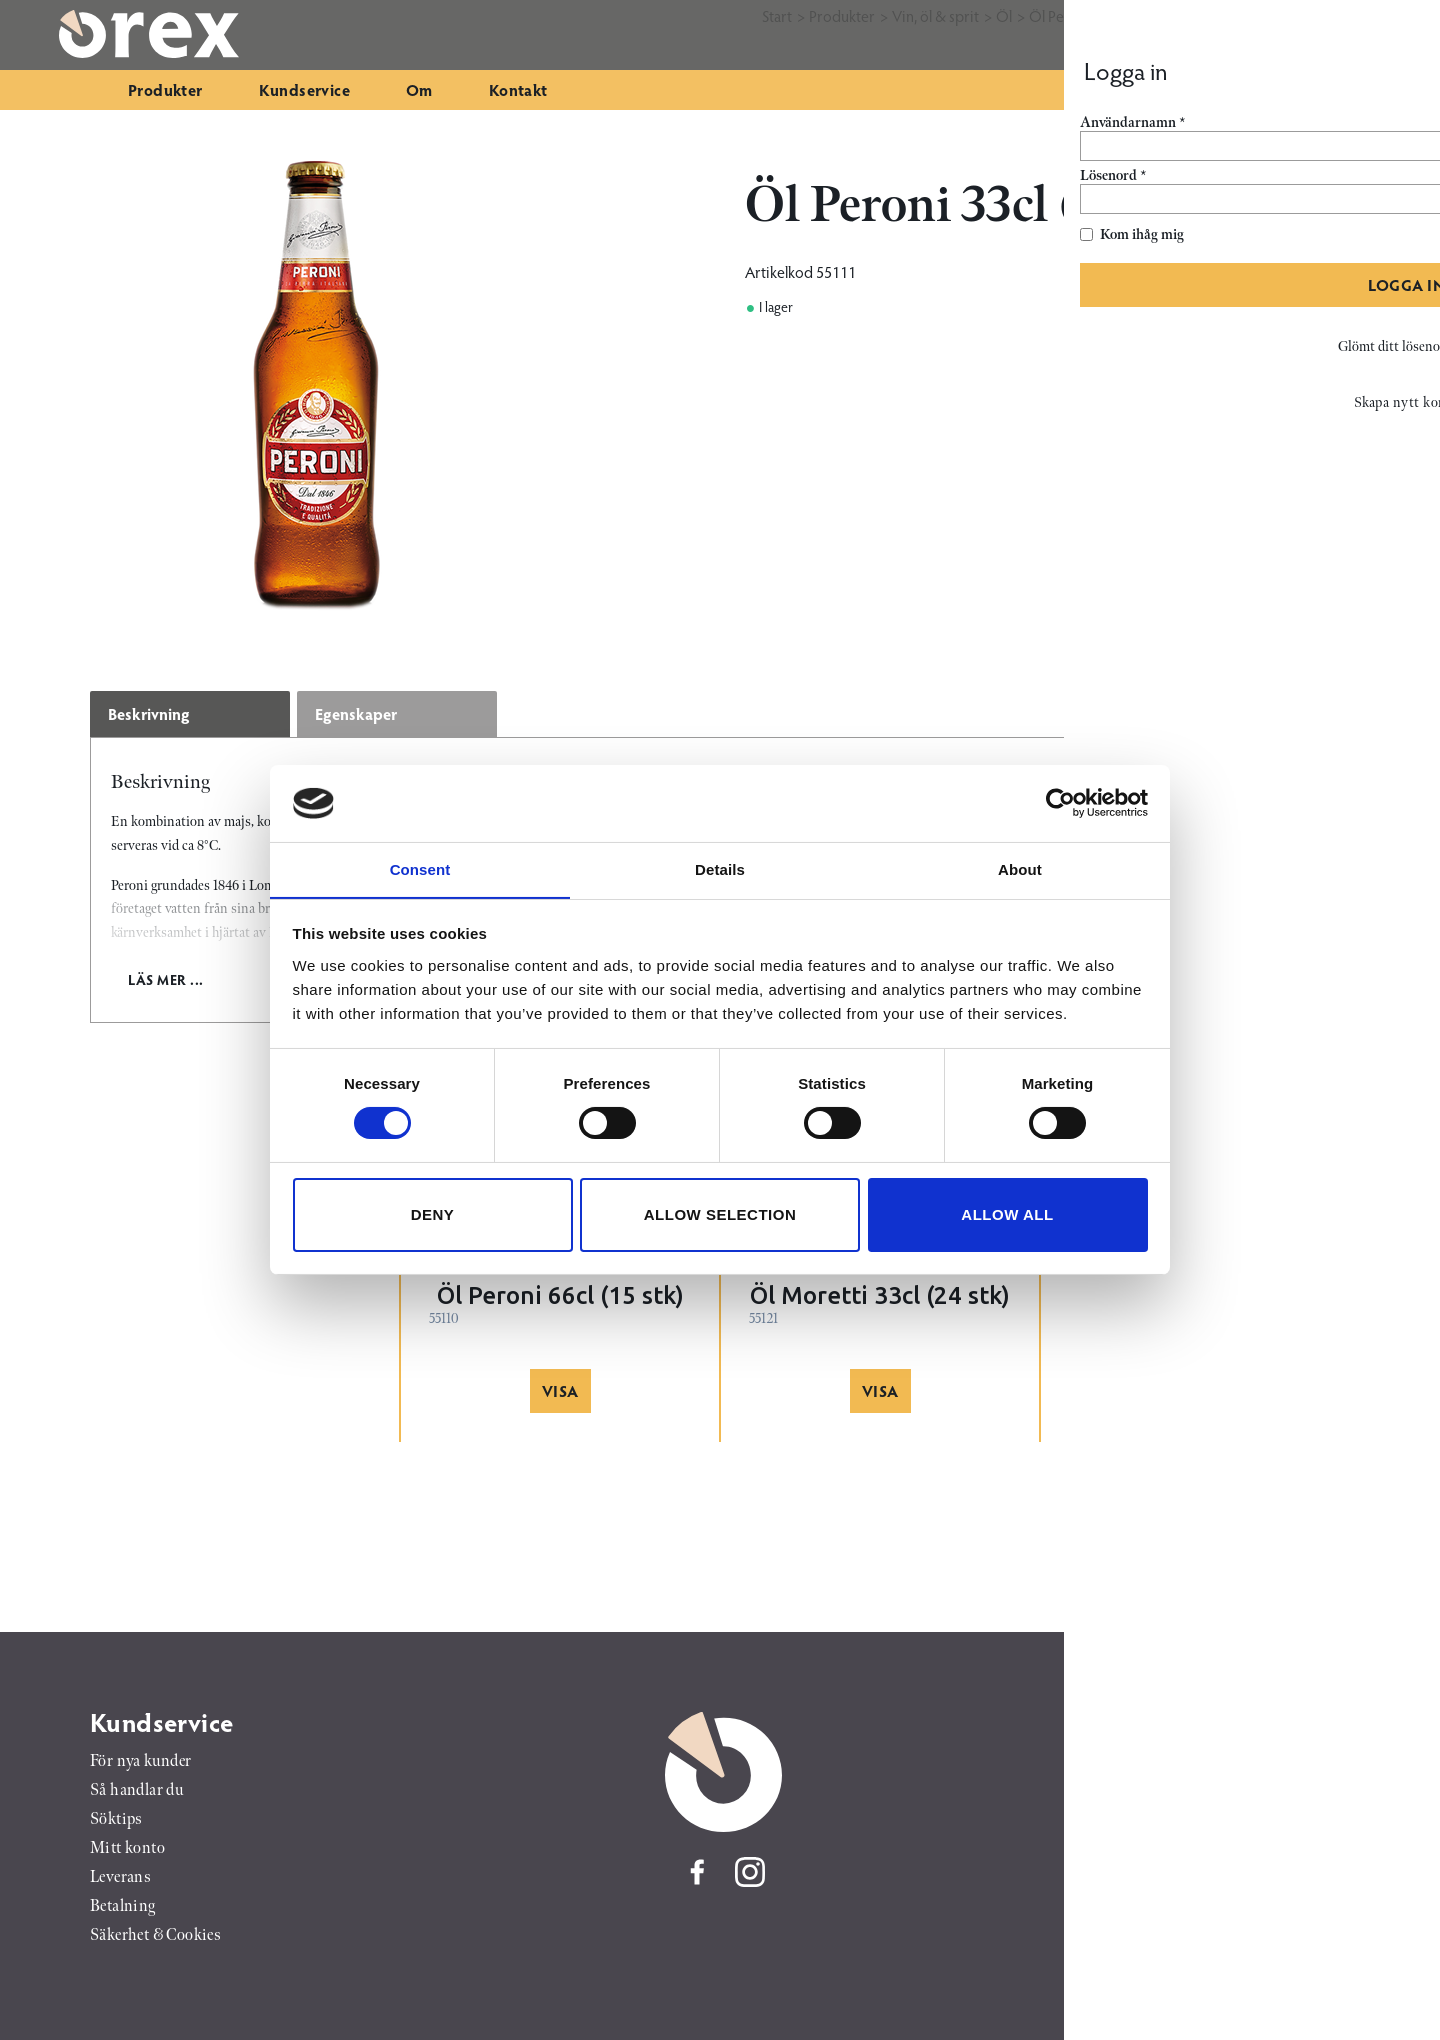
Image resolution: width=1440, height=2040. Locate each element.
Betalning (123, 1906)
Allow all (1007, 1214)
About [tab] (1020, 868)
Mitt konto (127, 1848)
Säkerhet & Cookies (155, 1935)
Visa (560, 1390)
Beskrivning (149, 713)
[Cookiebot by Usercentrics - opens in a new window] (1060, 803)
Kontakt (518, 89)
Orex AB (1240, 1722)
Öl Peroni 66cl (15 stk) (560, 1295)
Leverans (120, 1877)
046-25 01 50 (1234, 1780)
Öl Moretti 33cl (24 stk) (880, 1295)
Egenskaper (356, 713)
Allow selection (720, 1214)
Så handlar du (137, 1790)
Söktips (116, 1819)
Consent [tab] (420, 868)
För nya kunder (141, 1761)
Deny (433, 1214)
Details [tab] (720, 868)
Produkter (165, 89)
